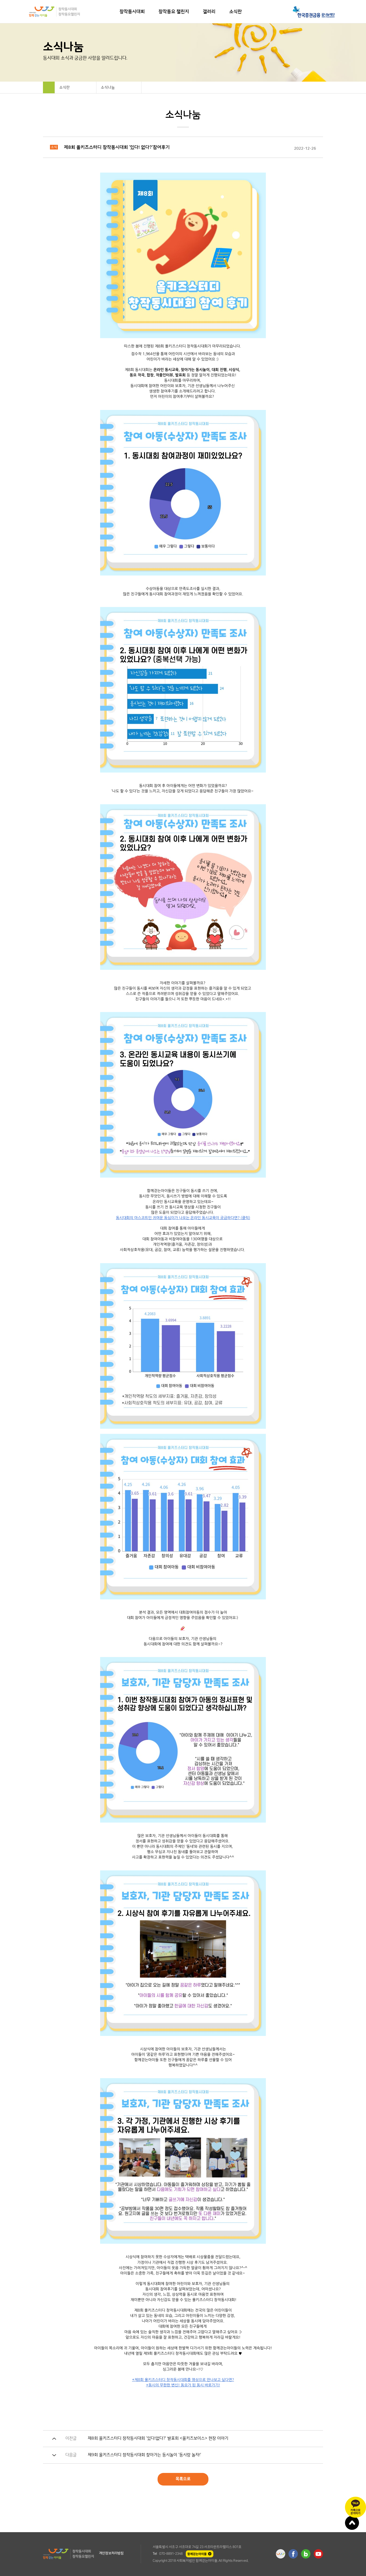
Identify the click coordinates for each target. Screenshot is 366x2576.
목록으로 (183, 2479)
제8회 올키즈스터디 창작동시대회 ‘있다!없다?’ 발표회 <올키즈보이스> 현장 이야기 (158, 2438)
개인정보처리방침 (111, 2553)
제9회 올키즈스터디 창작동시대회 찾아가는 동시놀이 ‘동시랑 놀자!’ (144, 2455)
